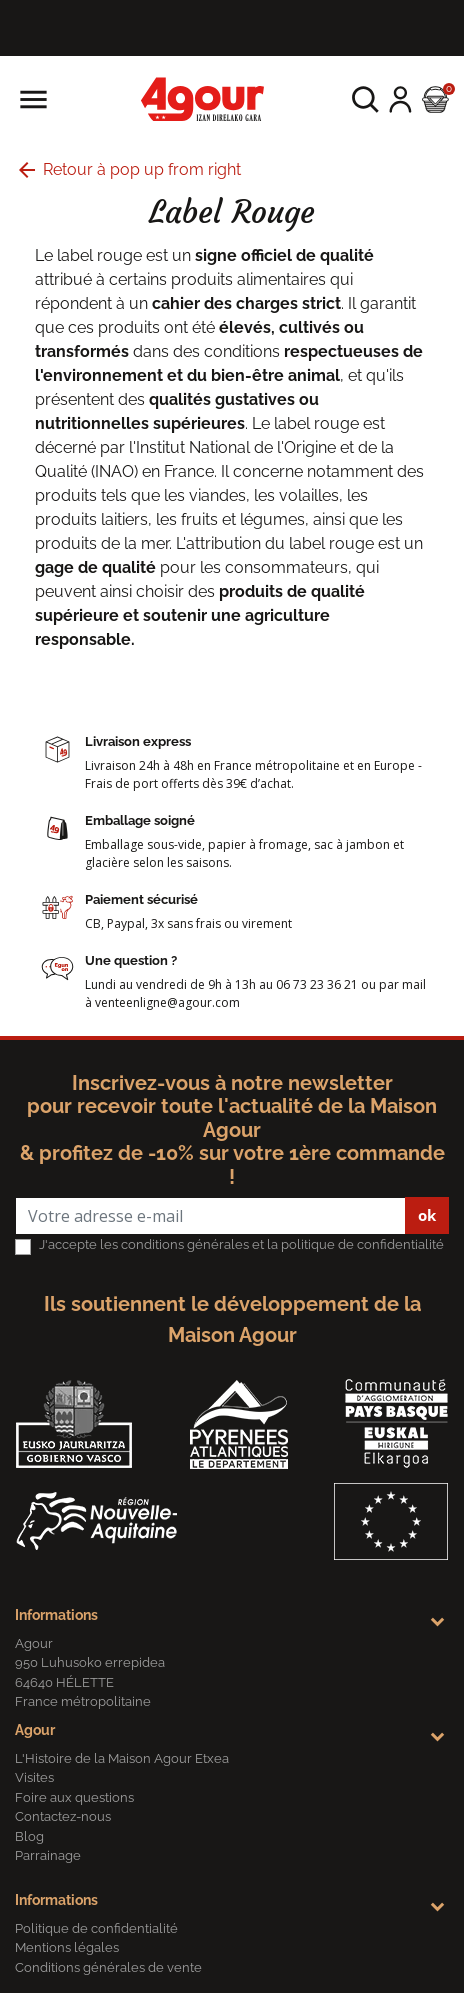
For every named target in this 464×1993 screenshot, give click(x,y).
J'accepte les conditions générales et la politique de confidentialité (241, 1244)
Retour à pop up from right (128, 169)
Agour (35, 1730)
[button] (365, 99)
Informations (56, 1615)
